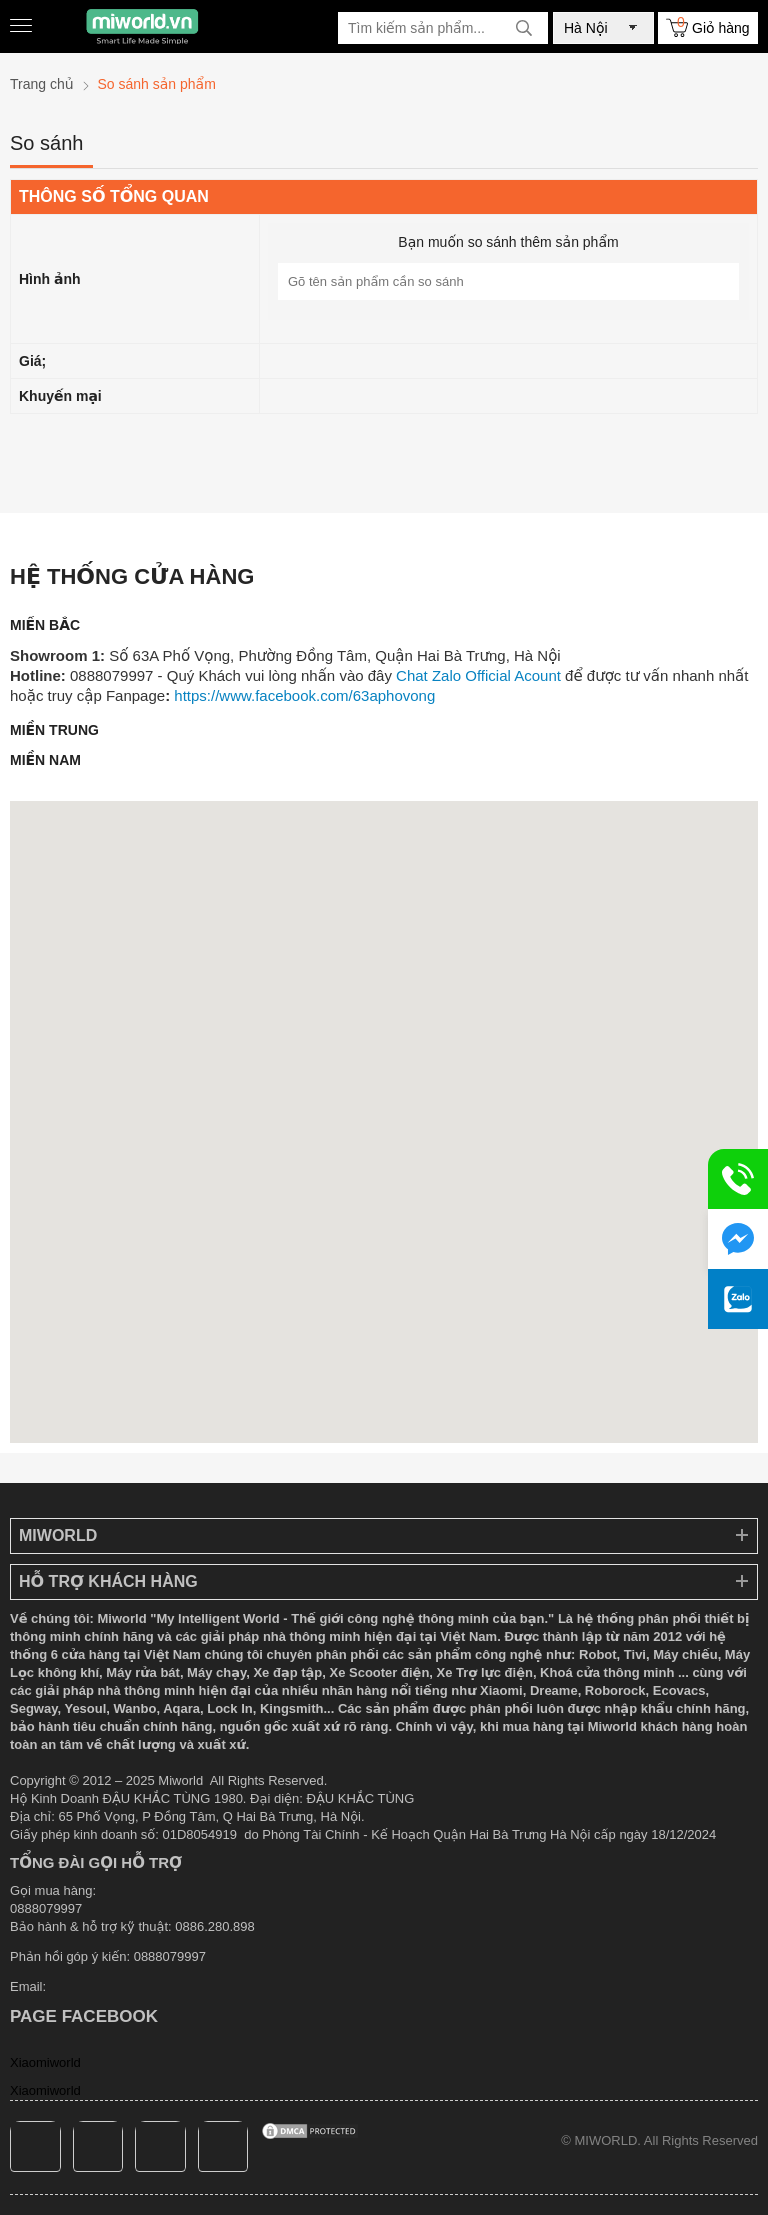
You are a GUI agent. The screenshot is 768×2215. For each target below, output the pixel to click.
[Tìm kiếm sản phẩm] (443, 28)
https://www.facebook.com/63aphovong (304, 695)
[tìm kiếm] (524, 28)
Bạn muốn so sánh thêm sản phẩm (508, 242)
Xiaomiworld (45, 2062)
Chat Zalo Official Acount (478, 675)
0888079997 (170, 1956)
